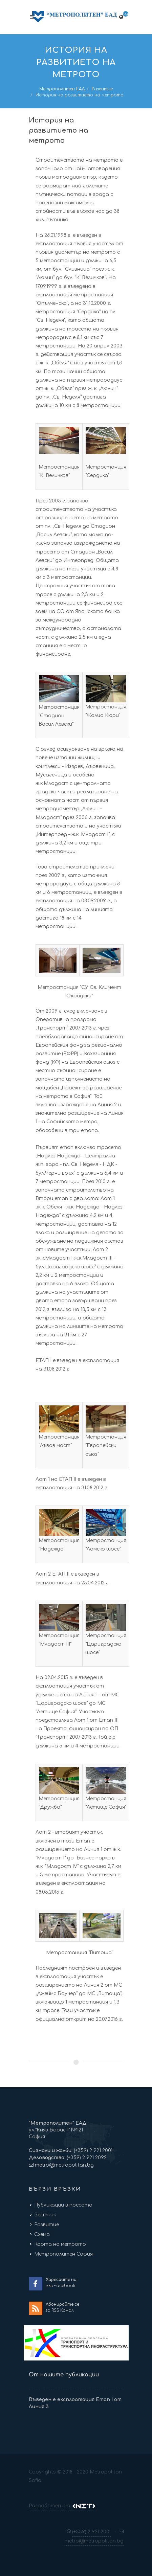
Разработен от (62, 2506)
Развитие (102, 89)
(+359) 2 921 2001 (92, 2150)
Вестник (45, 2214)
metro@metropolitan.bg (64, 2165)
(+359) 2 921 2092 (86, 2157)
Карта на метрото (60, 2244)
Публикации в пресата (63, 2205)
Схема (42, 2234)
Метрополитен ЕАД (62, 89)
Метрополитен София (63, 2254)
